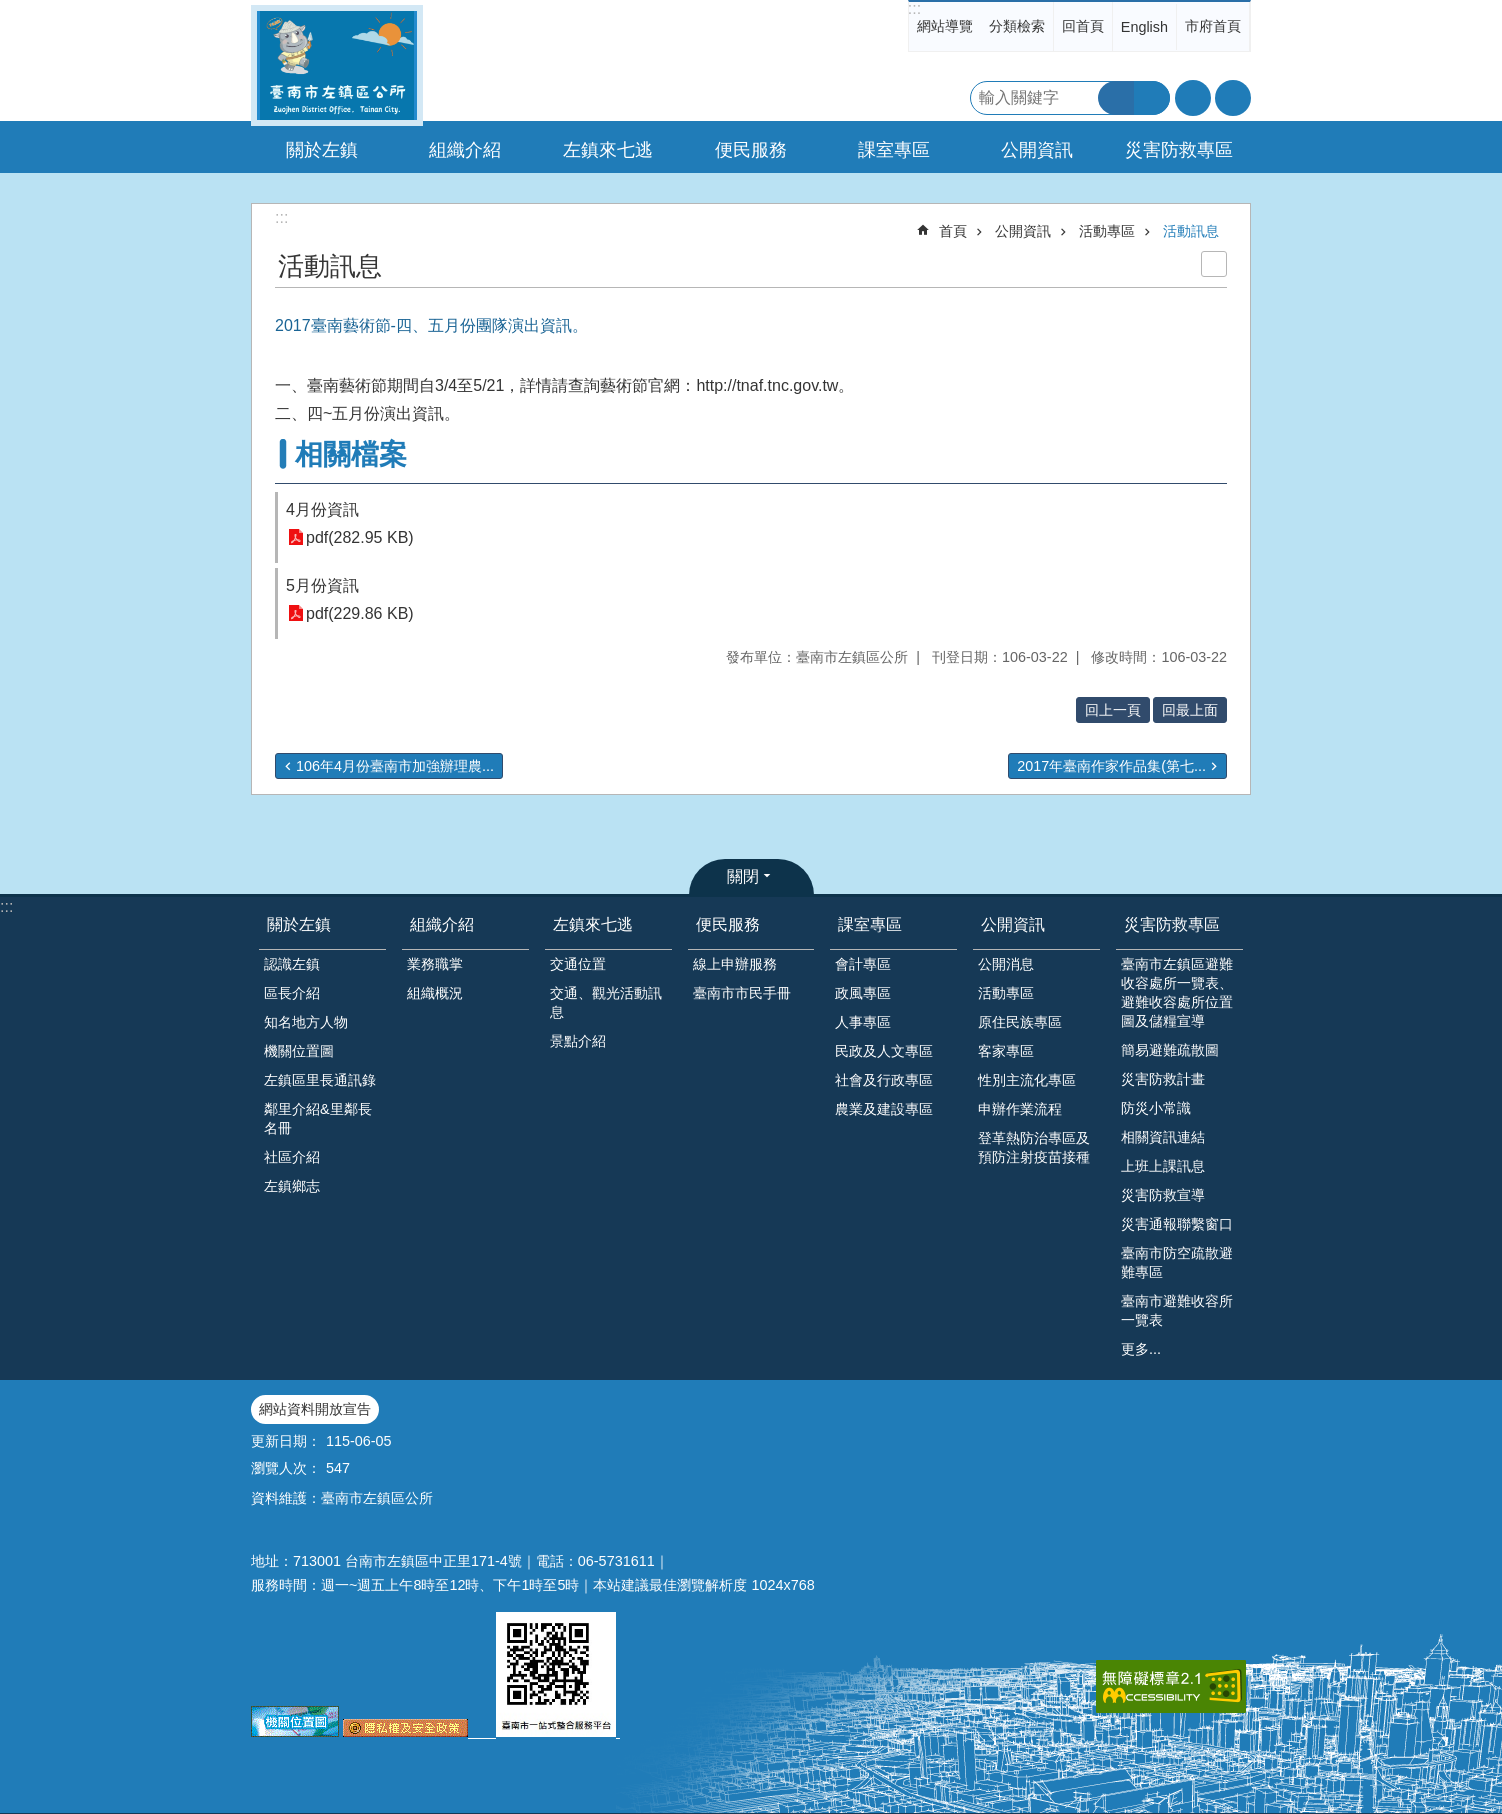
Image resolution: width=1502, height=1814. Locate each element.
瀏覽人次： (286, 1468)
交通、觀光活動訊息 (606, 1002)
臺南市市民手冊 (742, 993)
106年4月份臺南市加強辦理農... (395, 766)
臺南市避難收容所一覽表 (1177, 1310)
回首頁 (1083, 26)
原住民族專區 (1020, 1022)
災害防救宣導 (1163, 1195)
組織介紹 (442, 924)
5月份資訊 (322, 585)
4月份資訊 (322, 509)
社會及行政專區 (884, 1080)
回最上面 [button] (1190, 710)
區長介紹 (292, 993)
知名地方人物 (306, 1022)
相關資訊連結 (1163, 1137)
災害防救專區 (1172, 924)
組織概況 (435, 993)
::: (914, 8)
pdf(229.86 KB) (360, 613)
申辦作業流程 (1020, 1109)
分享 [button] (1233, 98)
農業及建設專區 (884, 1109)
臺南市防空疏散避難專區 (1177, 1262)
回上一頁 (1113, 710)
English (1144, 27)
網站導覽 (945, 26)
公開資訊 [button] (1037, 150)
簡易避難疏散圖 (1170, 1050)
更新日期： (286, 1441)
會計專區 (863, 964)
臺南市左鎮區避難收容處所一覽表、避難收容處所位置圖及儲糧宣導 (1177, 992)
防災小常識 (1156, 1108)
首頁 (953, 231)
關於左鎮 (299, 924)
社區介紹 (292, 1157)
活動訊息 (1191, 231)
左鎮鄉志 (292, 1186)
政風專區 (863, 993)
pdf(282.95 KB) (360, 537)
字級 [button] (1193, 98)
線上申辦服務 (735, 964)
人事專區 (863, 1022)
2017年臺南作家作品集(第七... (1111, 766)
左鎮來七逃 (593, 924)
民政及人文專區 (884, 1051)
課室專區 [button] (894, 150)
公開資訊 (1023, 231)
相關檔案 (351, 454)
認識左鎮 (292, 964)
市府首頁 (1213, 26)
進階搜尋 (1152, 98)
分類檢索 (1017, 26)
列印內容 (1214, 264)
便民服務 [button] (751, 150)
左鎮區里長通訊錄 (320, 1080)
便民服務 (728, 924)
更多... (1141, 1349)
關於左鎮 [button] (322, 150)
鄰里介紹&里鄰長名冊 (318, 1118)
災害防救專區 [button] (1179, 150)
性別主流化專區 (1027, 1080)
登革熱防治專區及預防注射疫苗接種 (1034, 1147)
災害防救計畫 (1163, 1079)
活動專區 (1107, 231)
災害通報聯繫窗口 (1177, 1224)
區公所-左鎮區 (337, 65)
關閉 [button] (743, 876)
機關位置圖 (299, 1051)
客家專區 (1006, 1051)
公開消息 (1006, 964)
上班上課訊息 (1163, 1166)
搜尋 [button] (1116, 98)
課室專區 (870, 924)
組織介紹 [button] (465, 150)
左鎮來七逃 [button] (608, 150)
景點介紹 (578, 1041)
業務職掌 (435, 964)
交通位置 (578, 964)
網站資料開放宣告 (315, 1409)
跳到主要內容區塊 (10, 10)
